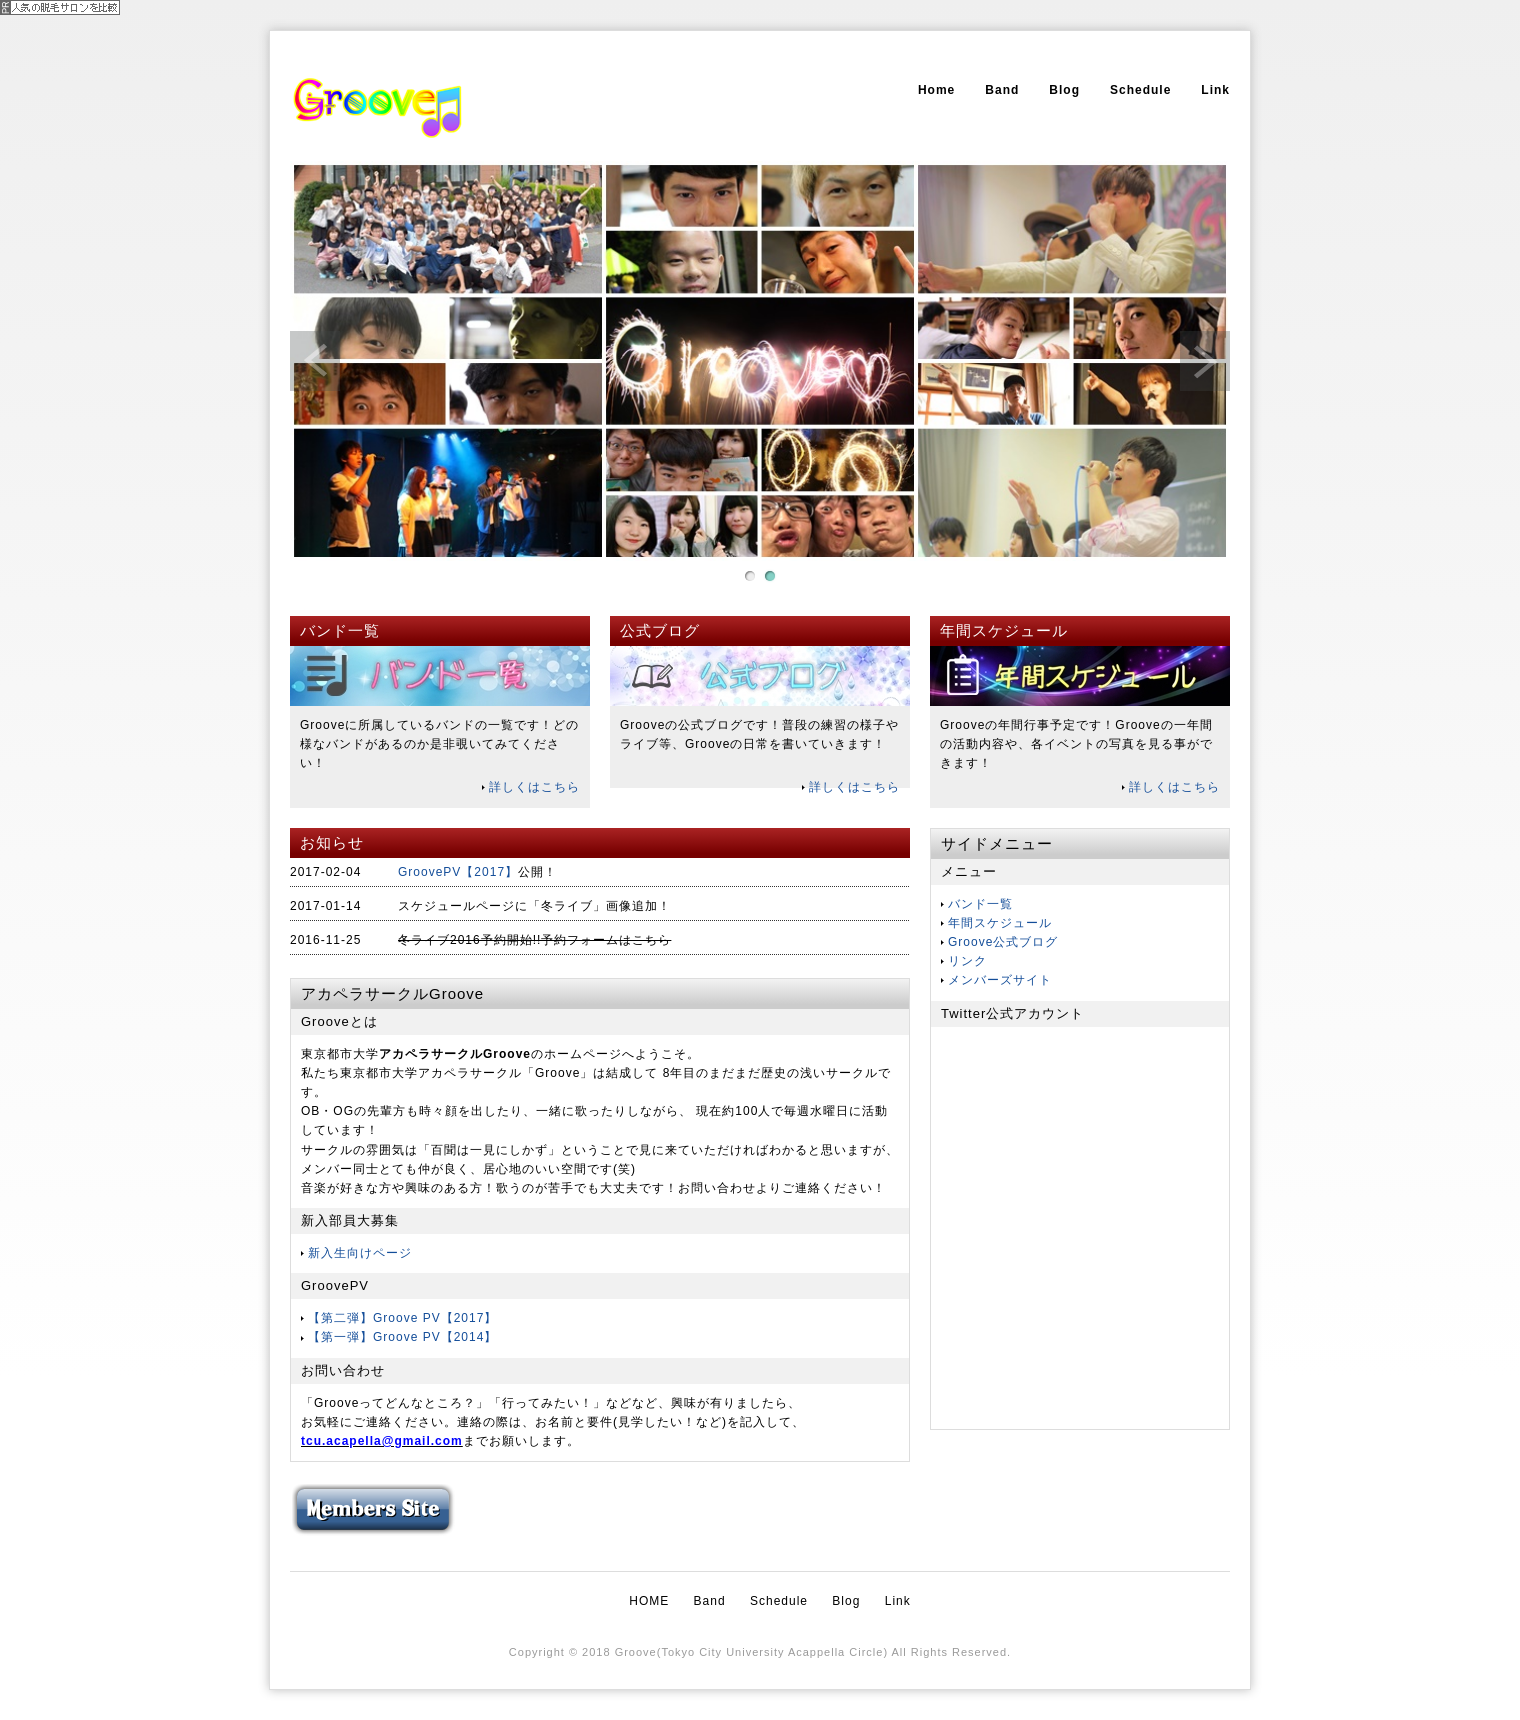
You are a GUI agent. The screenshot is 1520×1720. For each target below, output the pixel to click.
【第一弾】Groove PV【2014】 (402, 1337)
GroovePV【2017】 (458, 872)
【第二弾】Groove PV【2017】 (402, 1318)
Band (1002, 90)
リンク (967, 961)
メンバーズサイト (1000, 980)
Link (1215, 90)
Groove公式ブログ (1003, 942)
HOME (649, 1601)
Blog (1064, 90)
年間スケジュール (1000, 923)
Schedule (1140, 90)
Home (936, 90)
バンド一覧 (980, 904)
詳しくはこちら (534, 787)
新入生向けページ (360, 1253)
